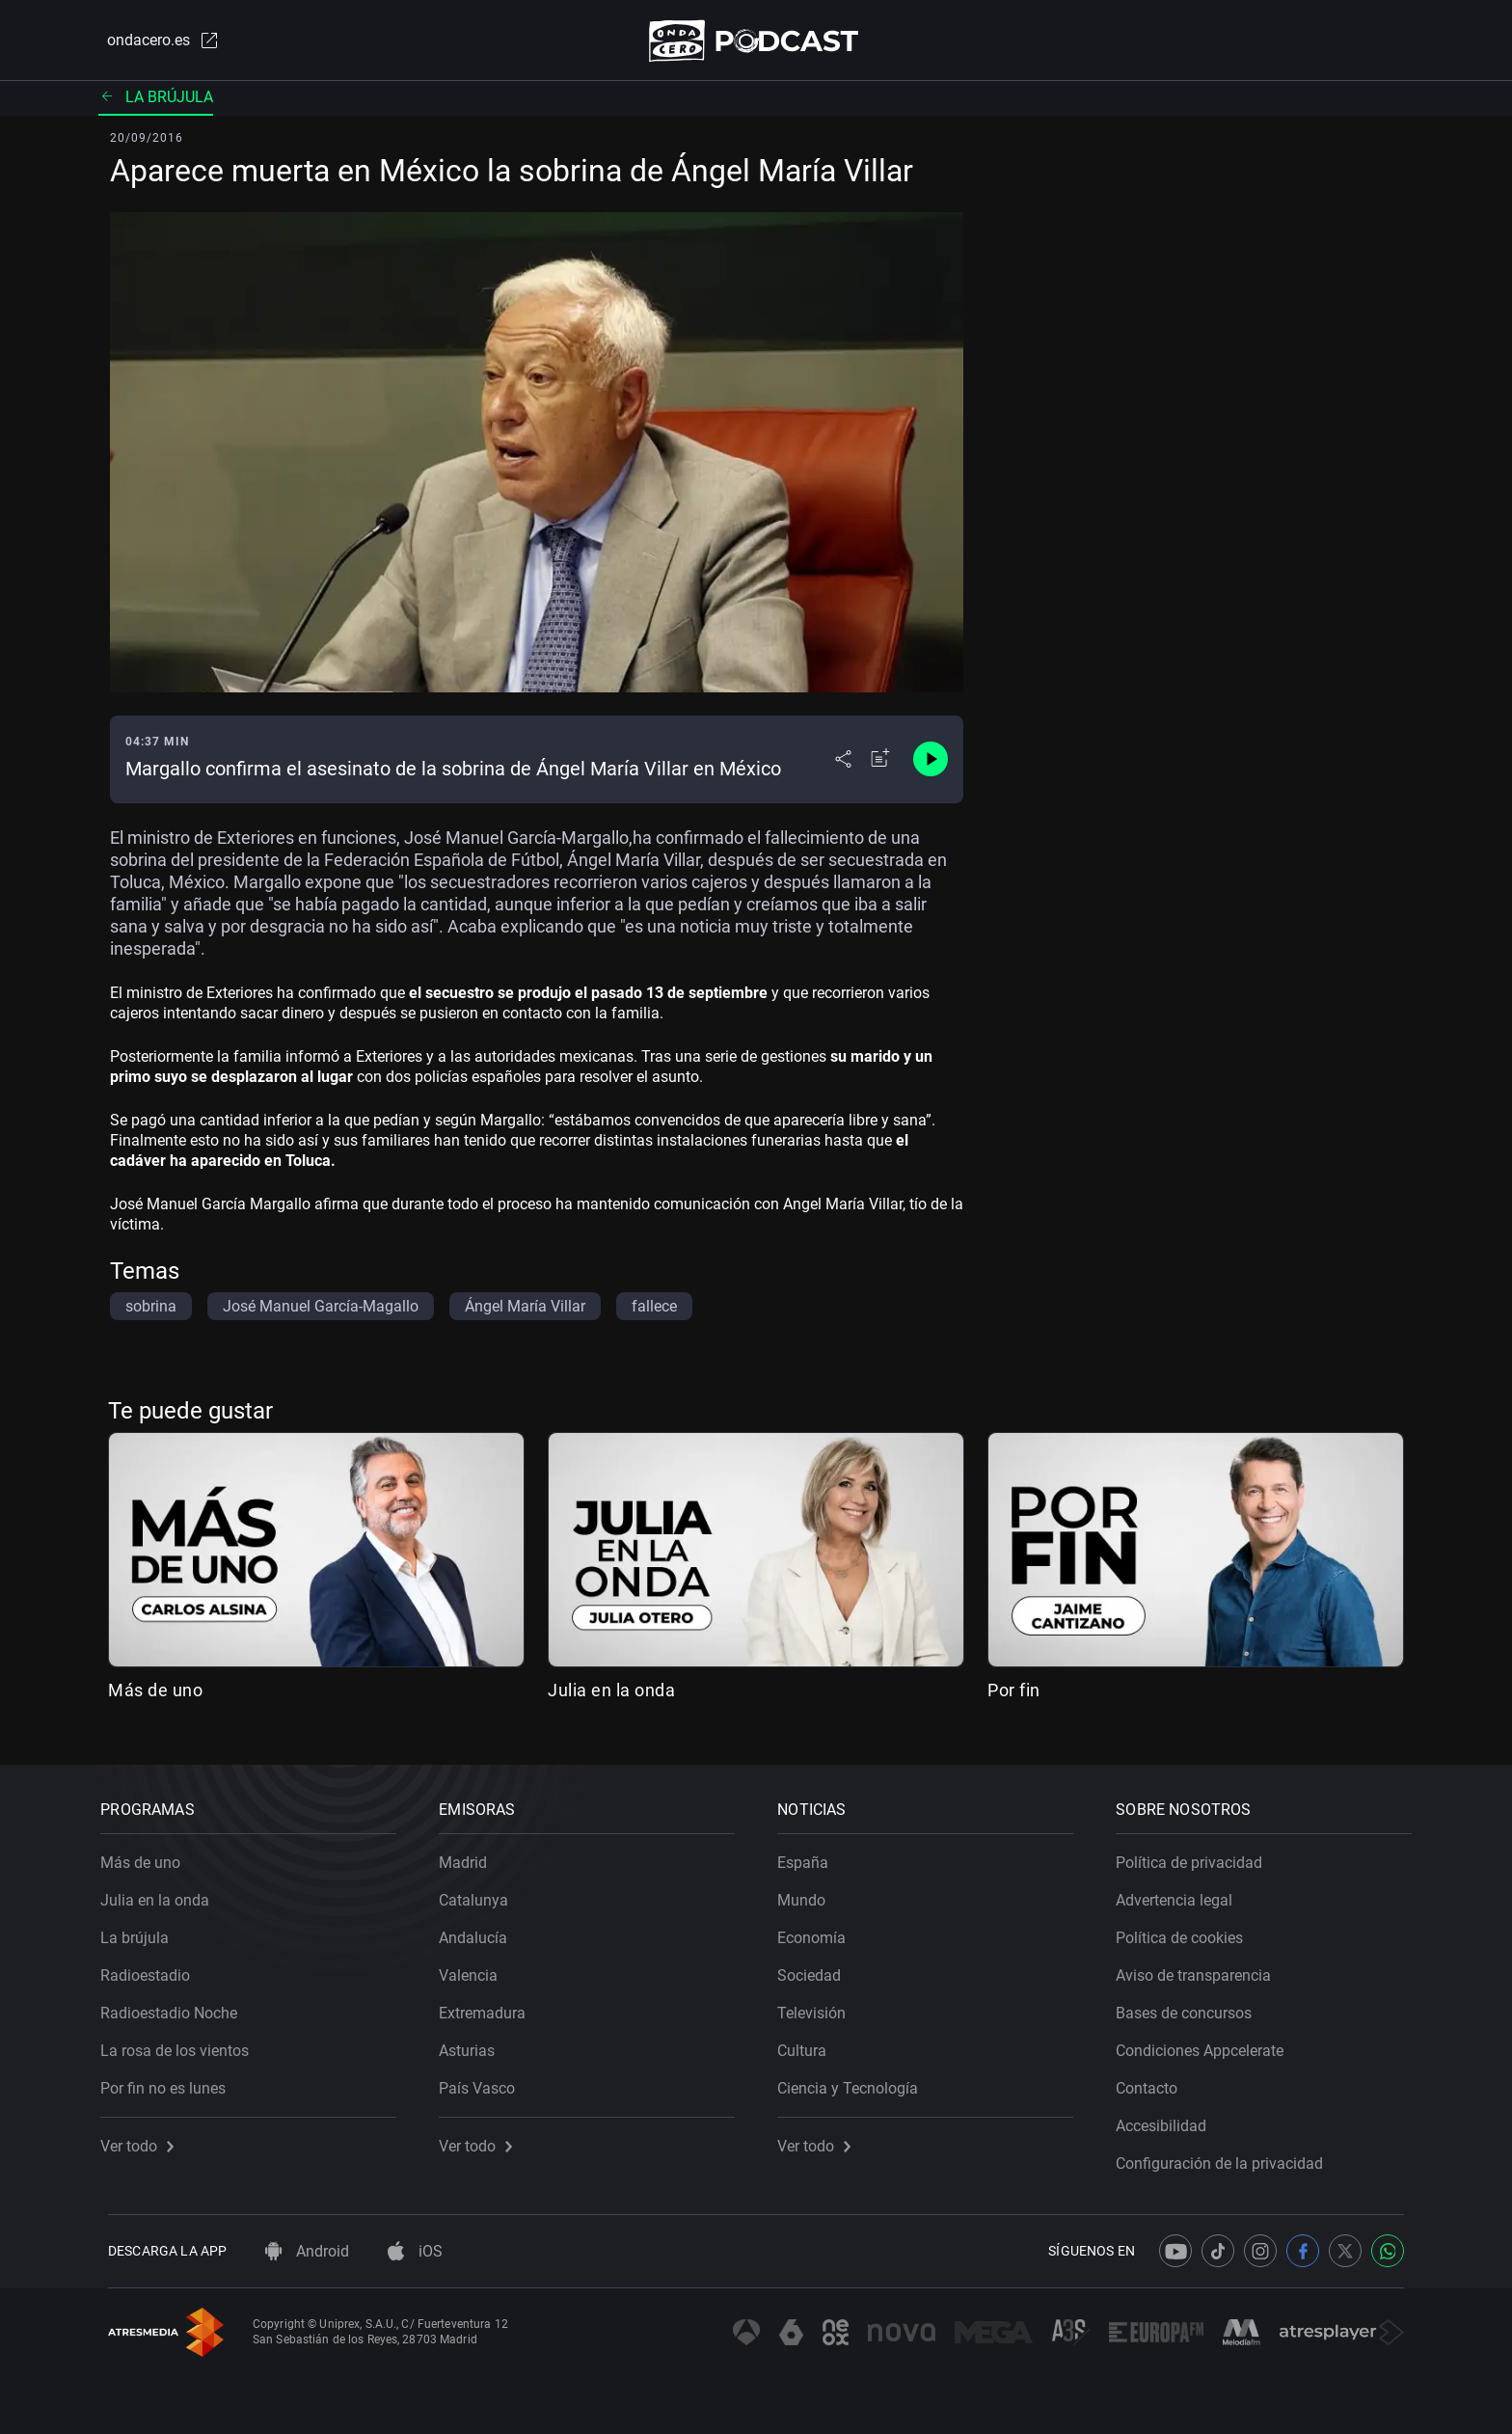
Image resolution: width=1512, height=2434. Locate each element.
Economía (819, 1931)
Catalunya (481, 1893)
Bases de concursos (1191, 2006)
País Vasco (484, 2081)
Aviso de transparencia (1201, 1969)
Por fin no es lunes (170, 2081)
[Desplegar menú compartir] (843, 763)
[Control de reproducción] (930, 763)
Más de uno (155, 1694)
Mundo (809, 1893)
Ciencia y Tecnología (855, 2081)
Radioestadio (153, 1969)
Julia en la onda (611, 1694)
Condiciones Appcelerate (1207, 2044)
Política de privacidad (1196, 1856)
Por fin (1013, 1694)
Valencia (475, 1969)
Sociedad (817, 1969)
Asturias (474, 2044)
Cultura (809, 2044)
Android (307, 2251)
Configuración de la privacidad (1227, 2157)
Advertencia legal (1181, 1893)
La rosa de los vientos (182, 2044)
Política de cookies (1187, 1931)
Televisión (819, 2006)
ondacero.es (154, 42)
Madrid (470, 1856)
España (810, 1856)
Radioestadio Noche (176, 2006)
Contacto (1154, 2081)
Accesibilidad (1168, 2119)
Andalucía (480, 1931)
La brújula (155, 101)
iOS (415, 2251)
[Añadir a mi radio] (880, 763)
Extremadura (489, 2006)
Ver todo (144, 2139)
